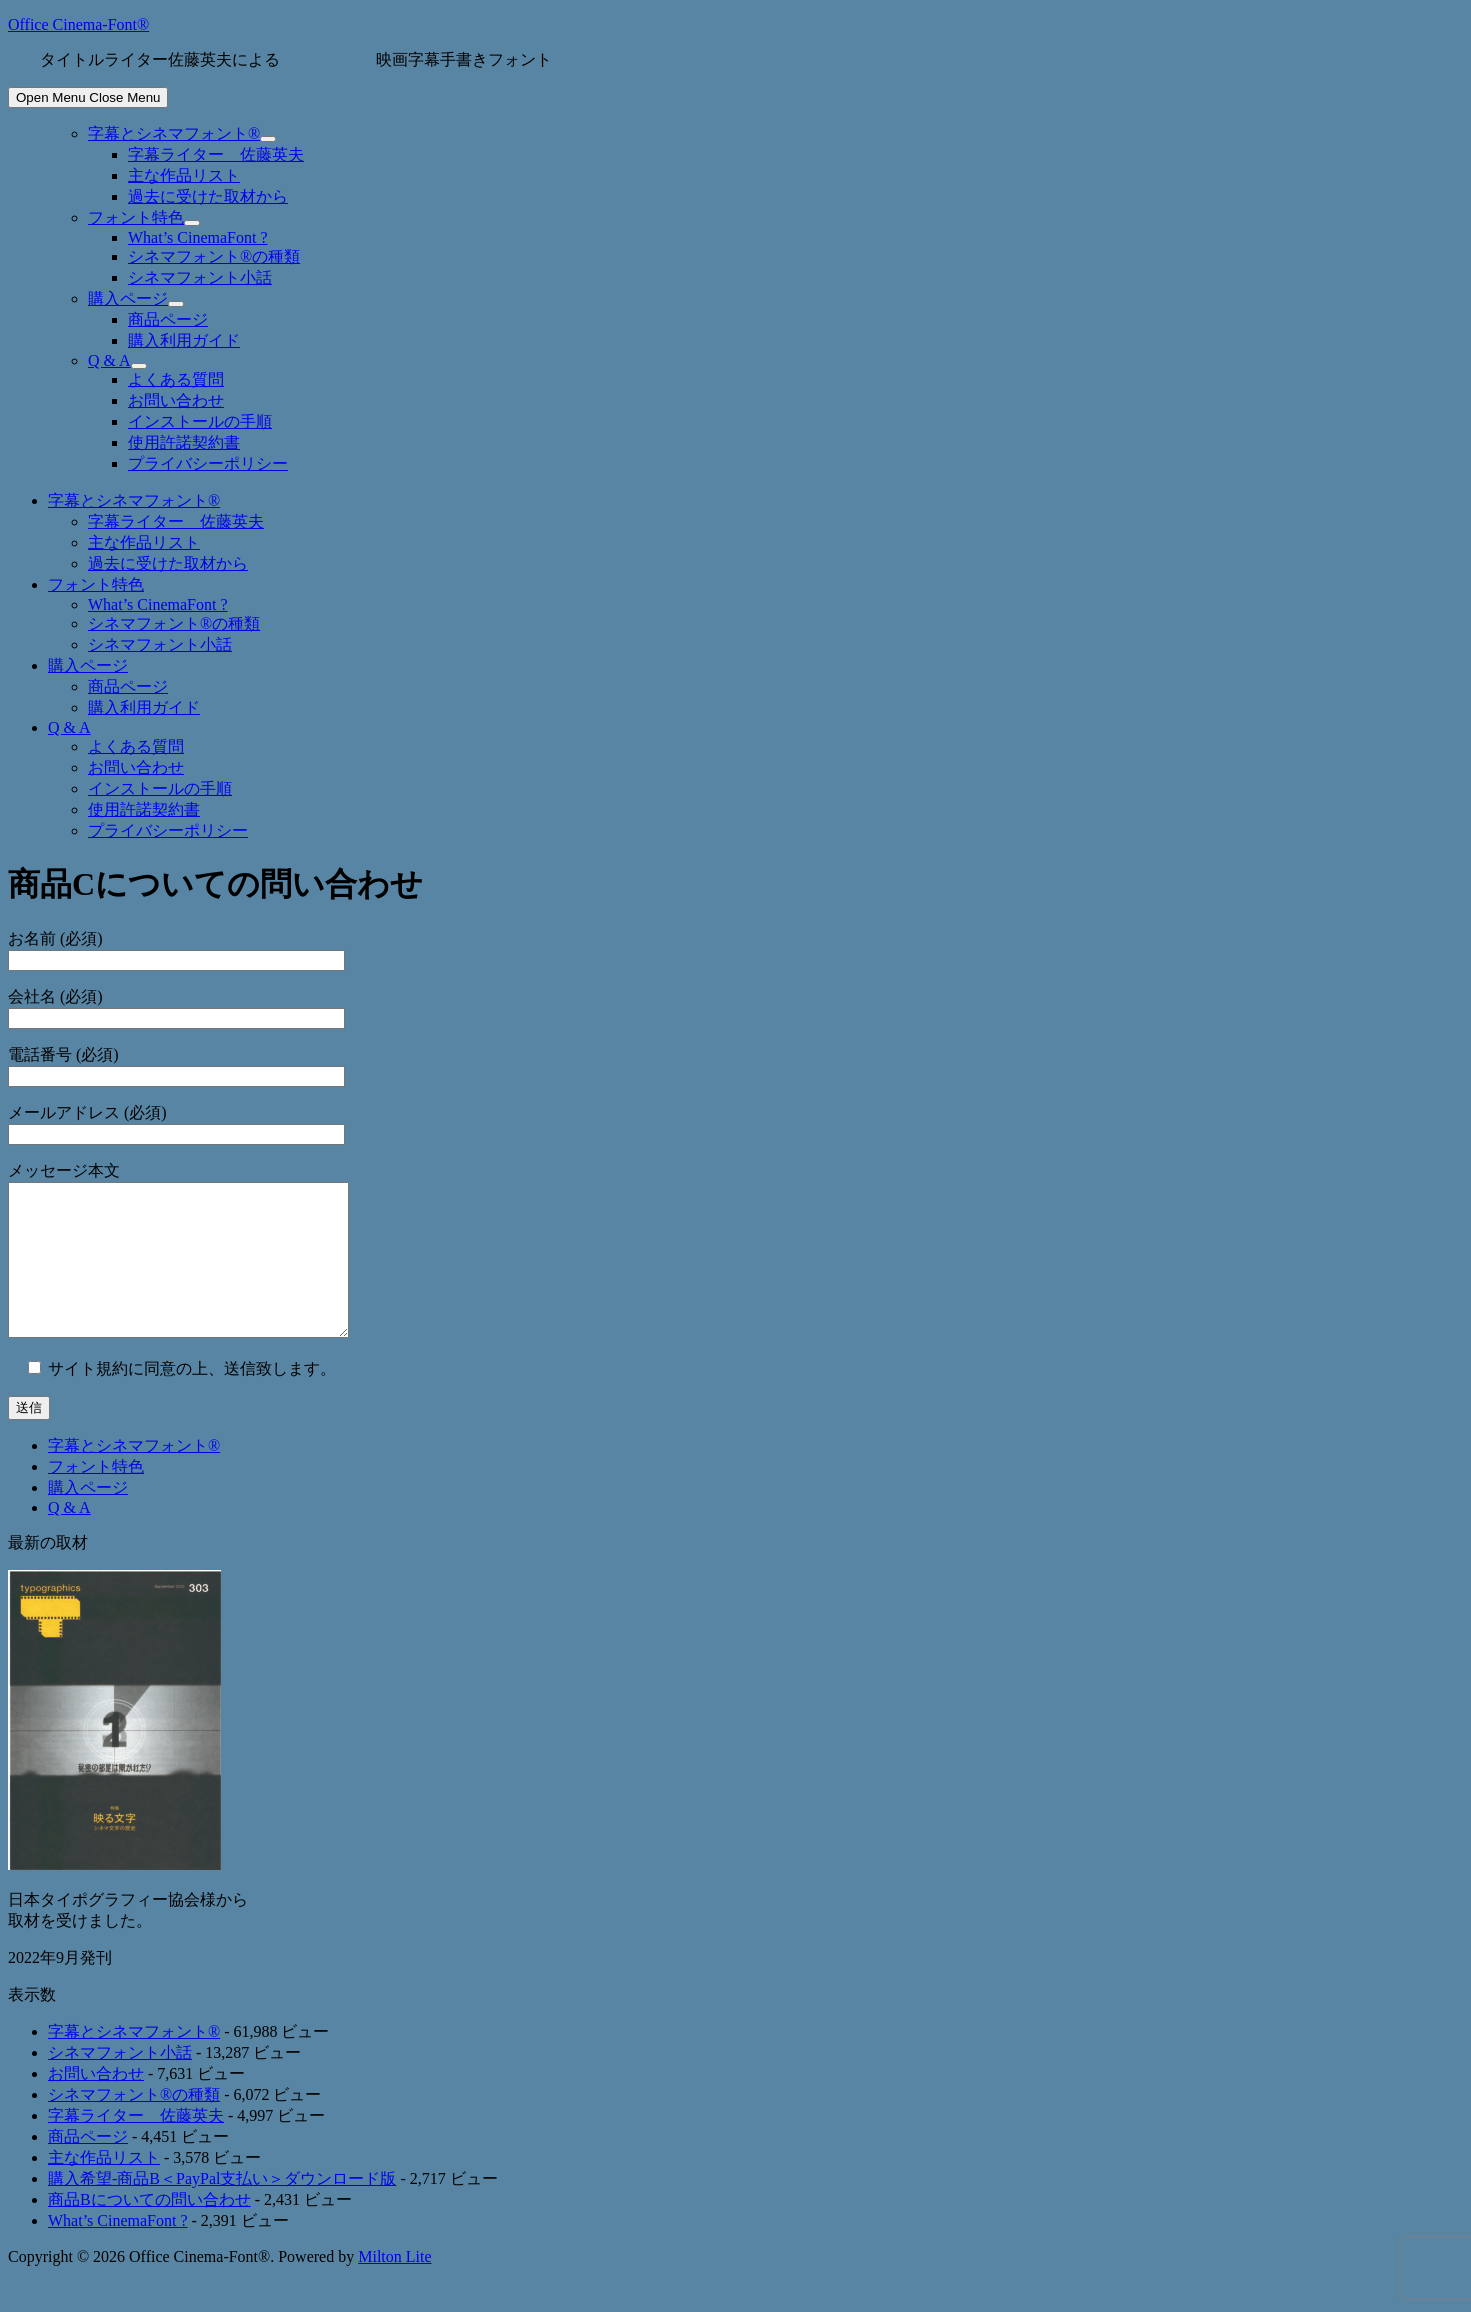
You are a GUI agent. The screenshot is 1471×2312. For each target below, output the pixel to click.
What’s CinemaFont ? (198, 237)
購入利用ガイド (184, 340)
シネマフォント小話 (200, 277)
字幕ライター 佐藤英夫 (216, 154)
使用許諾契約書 (184, 442)
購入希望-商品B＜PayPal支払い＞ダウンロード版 (222, 2208)
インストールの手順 (200, 421)
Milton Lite (394, 2286)
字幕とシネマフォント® (174, 133)
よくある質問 (176, 379)
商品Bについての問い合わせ (149, 2229)
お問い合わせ (176, 400)
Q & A (109, 360)
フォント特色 (136, 217)
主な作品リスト (184, 175)
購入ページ (128, 298)
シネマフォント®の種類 (214, 256)
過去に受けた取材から (208, 196)
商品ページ (168, 319)
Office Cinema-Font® (78, 24)
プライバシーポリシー (208, 463)
